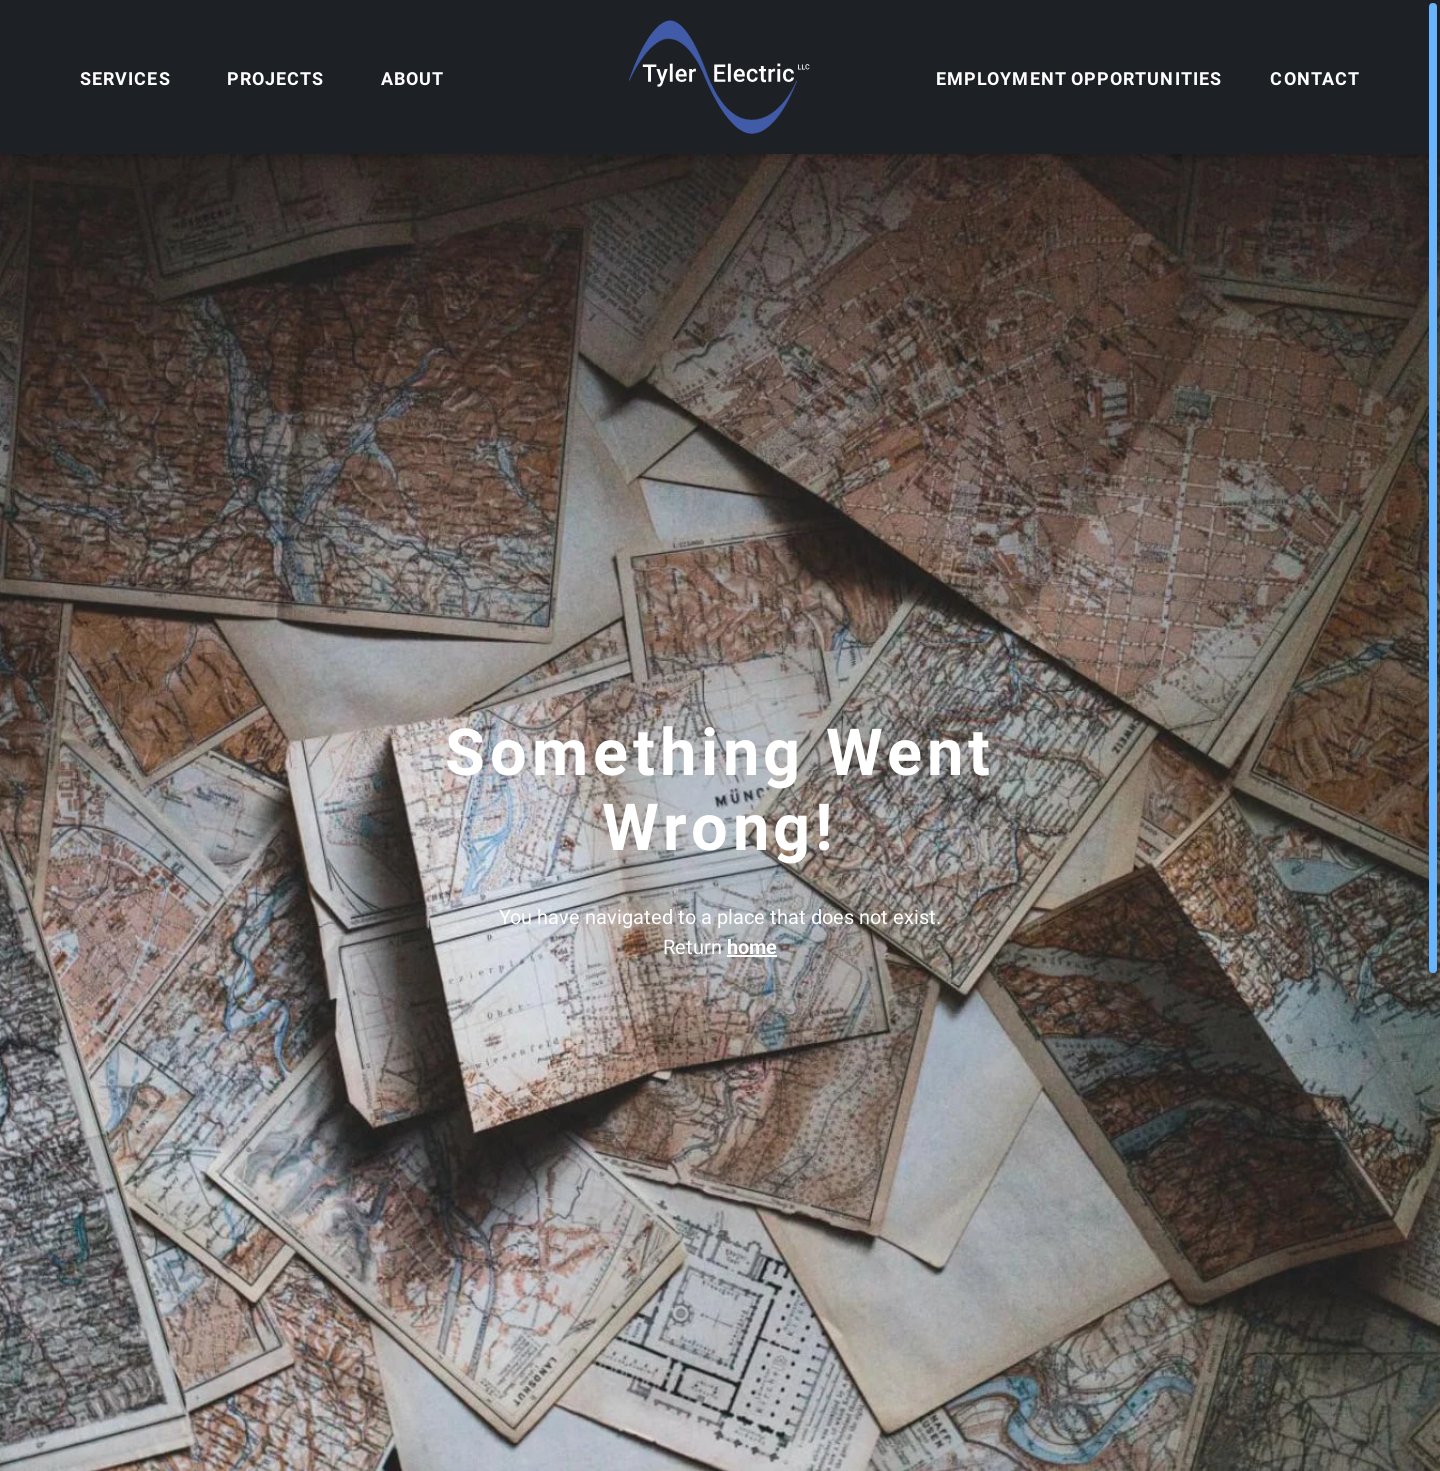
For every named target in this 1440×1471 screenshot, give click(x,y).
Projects (276, 78)
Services (125, 78)
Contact (1315, 78)
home (752, 947)
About (412, 78)
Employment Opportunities (1079, 78)
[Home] (720, 77)
